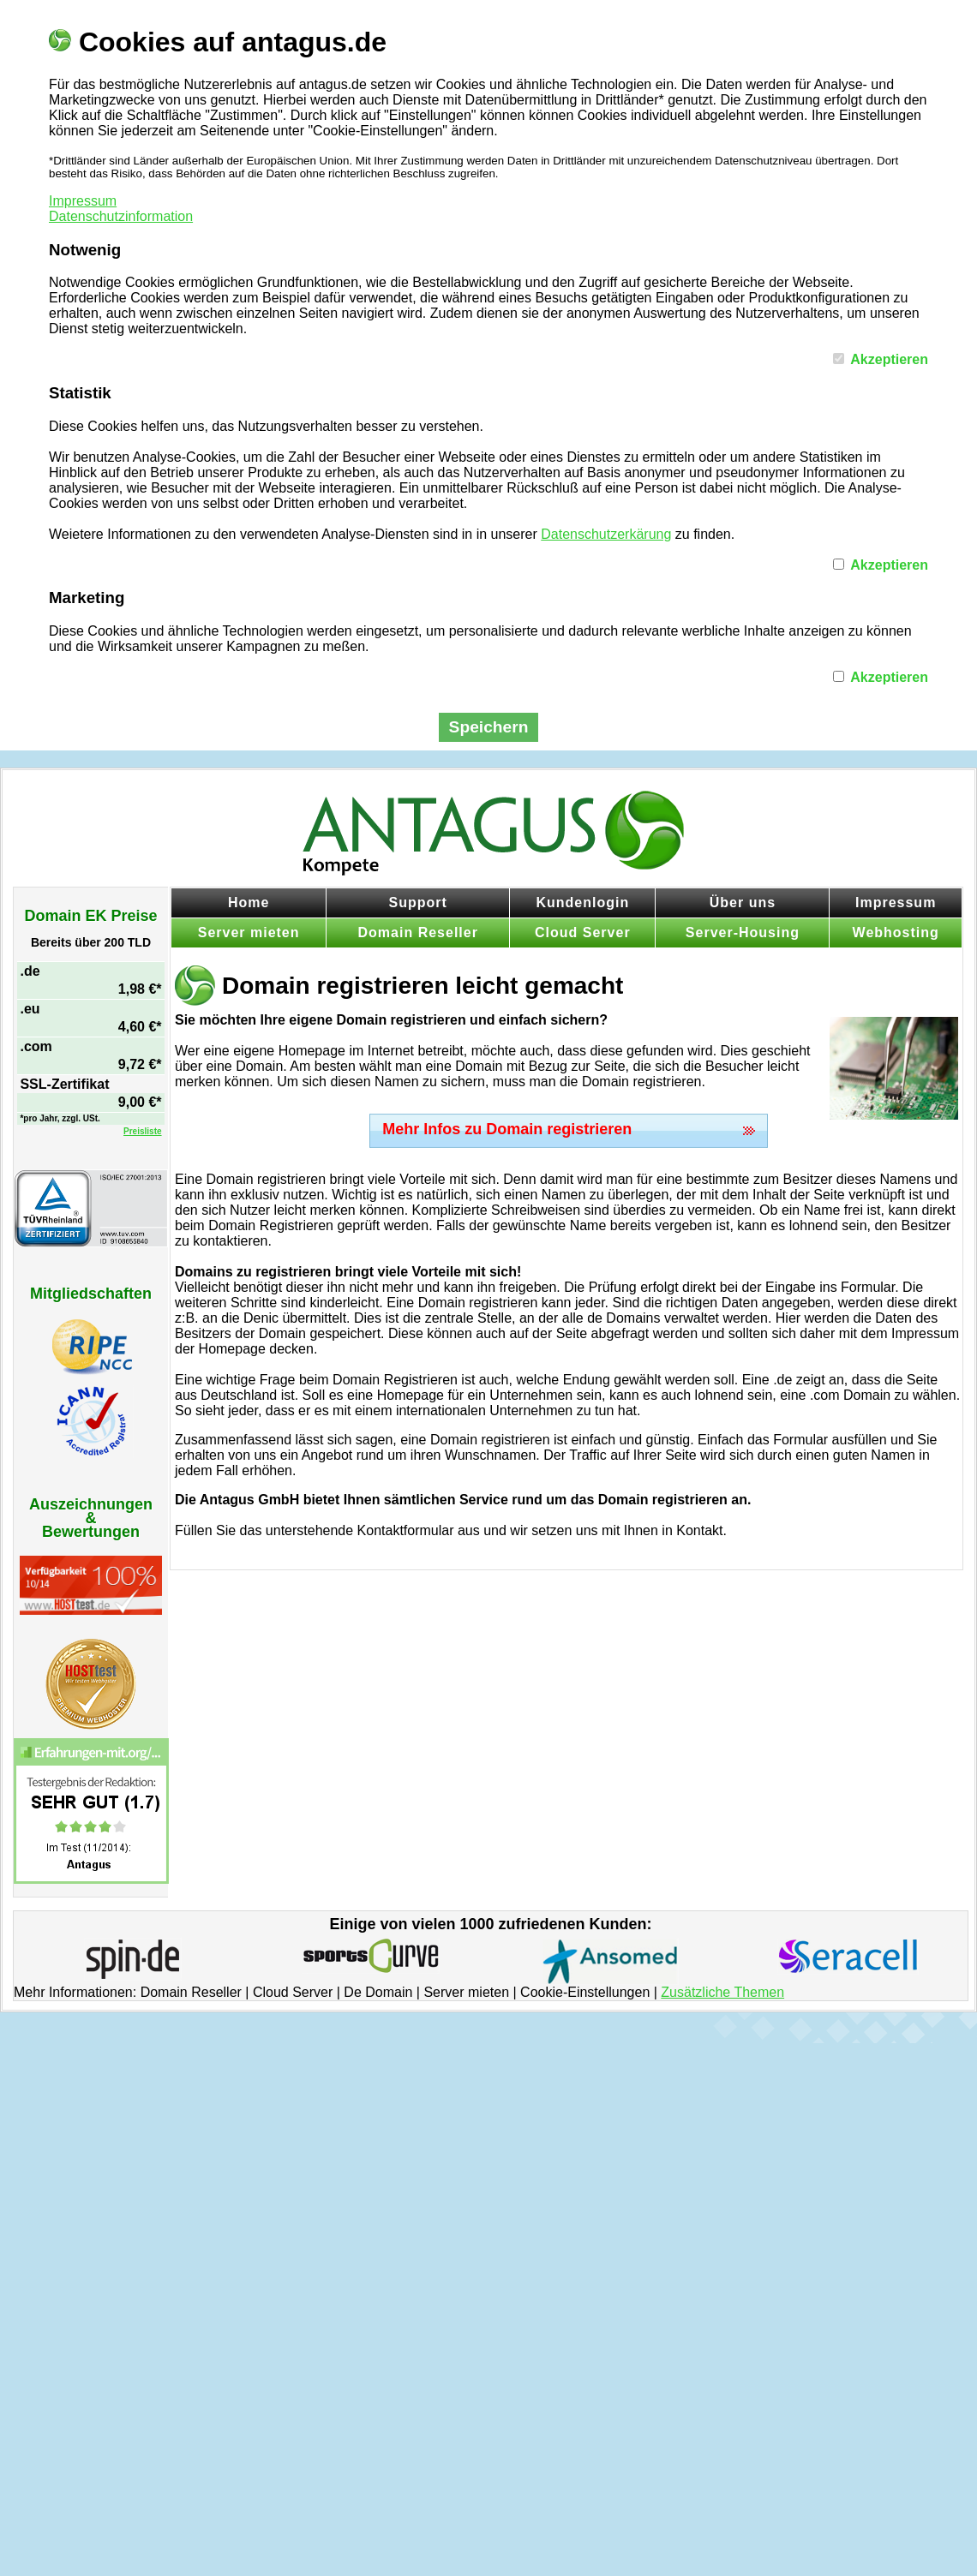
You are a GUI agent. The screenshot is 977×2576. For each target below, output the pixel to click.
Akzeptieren (889, 359)
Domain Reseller (418, 932)
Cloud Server (583, 932)
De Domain (378, 1992)
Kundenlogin (582, 902)
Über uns (743, 902)
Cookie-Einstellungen (585, 1992)
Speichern (489, 727)
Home (248, 902)
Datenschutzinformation (121, 216)
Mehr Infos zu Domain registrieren (507, 1129)
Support (418, 902)
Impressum (83, 201)
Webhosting (896, 932)
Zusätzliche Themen (722, 1992)
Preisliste (142, 1131)
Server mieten (249, 932)
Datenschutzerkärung (606, 534)
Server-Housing (743, 932)
